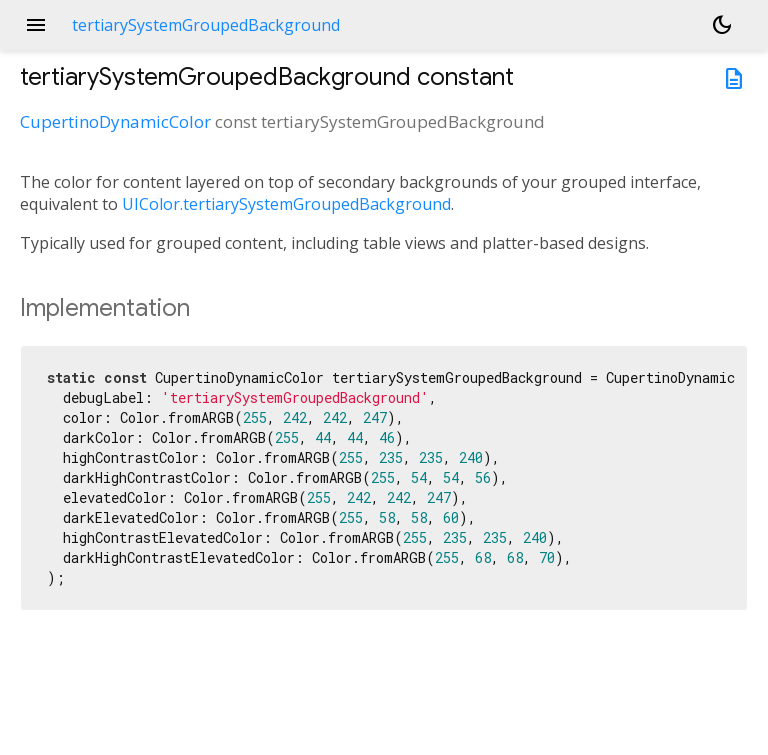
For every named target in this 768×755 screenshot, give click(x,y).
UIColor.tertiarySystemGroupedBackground (286, 204)
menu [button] (36, 25)
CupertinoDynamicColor (115, 121)
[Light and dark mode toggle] (722, 25)
